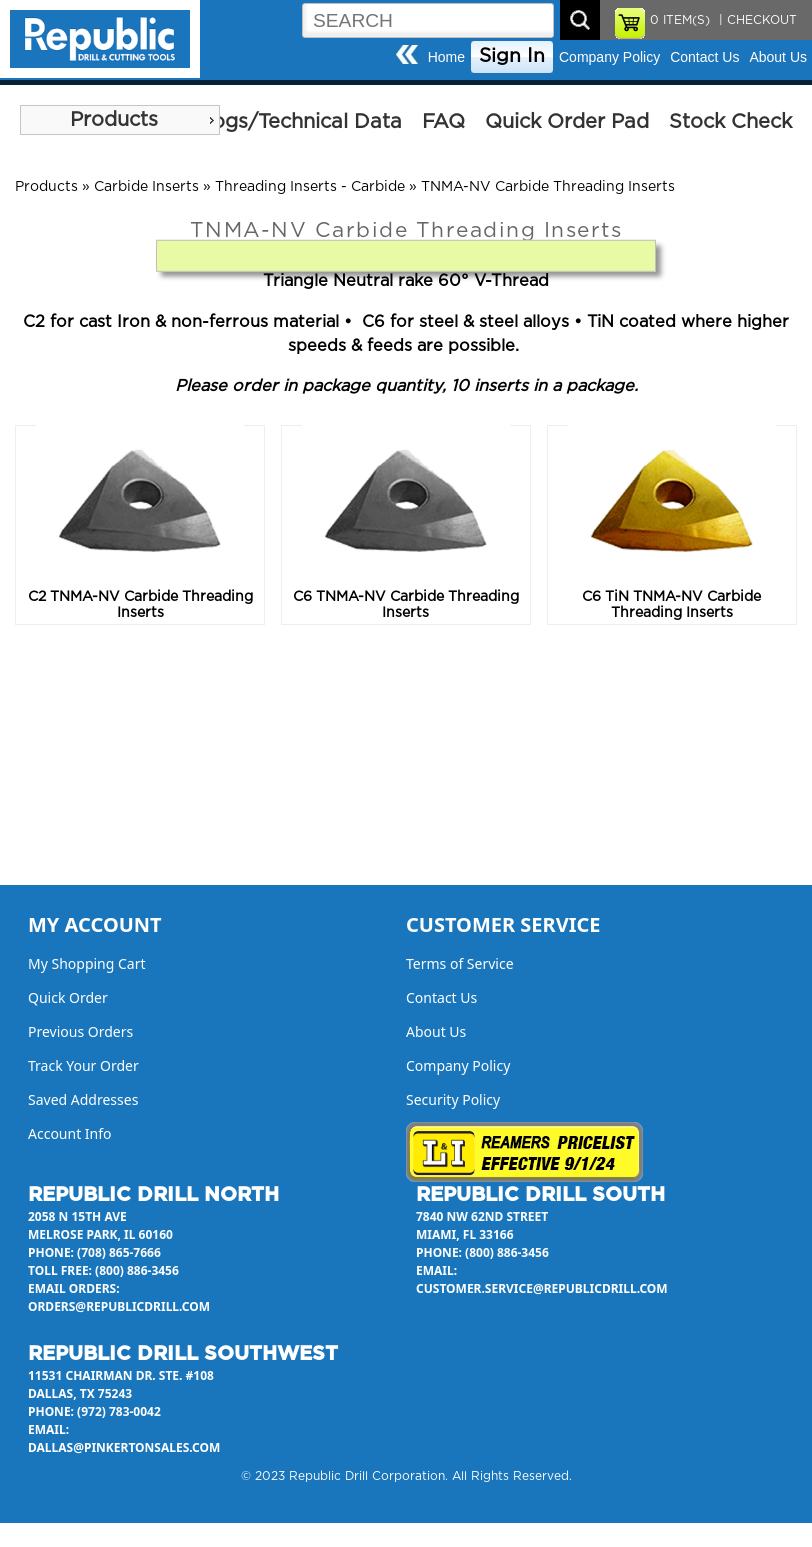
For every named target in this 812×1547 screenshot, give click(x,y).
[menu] (120, 120)
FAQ (443, 122)
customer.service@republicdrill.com (542, 1288)
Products (114, 120)
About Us (778, 57)
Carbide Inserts (146, 187)
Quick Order (68, 997)
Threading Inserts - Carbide (310, 187)
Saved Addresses (83, 1099)
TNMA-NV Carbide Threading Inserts (548, 187)
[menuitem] (120, 120)
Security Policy (453, 1099)
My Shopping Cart (87, 963)
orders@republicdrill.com (119, 1306)
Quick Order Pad (567, 122)
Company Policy (609, 57)
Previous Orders (80, 1031)
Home (446, 57)
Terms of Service (460, 963)
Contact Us (704, 57)
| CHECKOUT (756, 20)
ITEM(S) (680, 20)
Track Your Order (83, 1065)
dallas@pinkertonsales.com (124, 1447)
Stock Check (730, 122)
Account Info (70, 1133)
